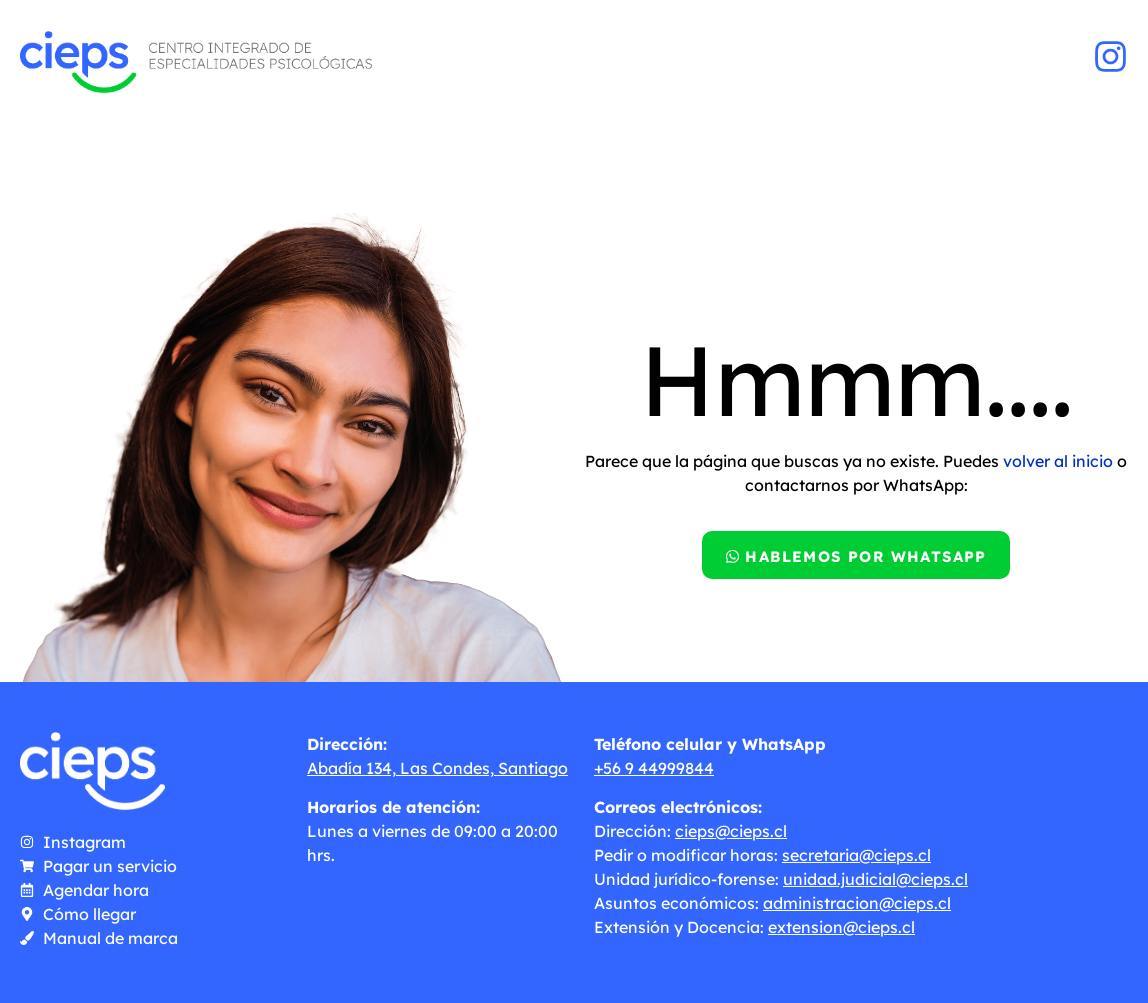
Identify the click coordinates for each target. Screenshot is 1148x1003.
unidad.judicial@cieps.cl (875, 879)
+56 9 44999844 (654, 768)
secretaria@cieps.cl (856, 855)
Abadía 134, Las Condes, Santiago (437, 768)
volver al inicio (1058, 461)
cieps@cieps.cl (731, 831)
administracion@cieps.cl (857, 903)
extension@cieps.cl (841, 927)
